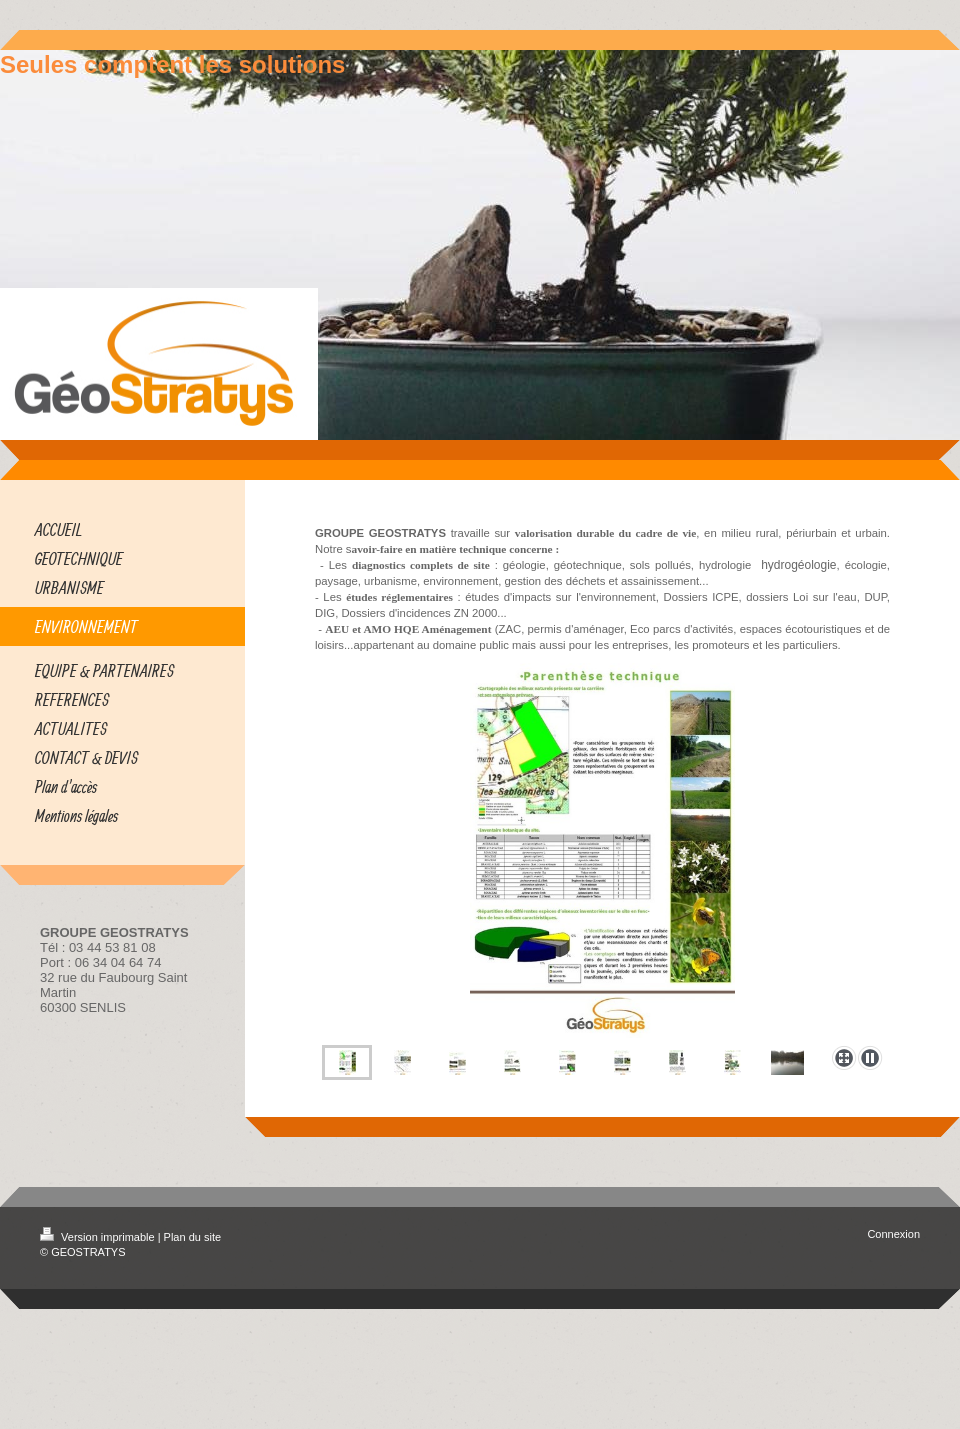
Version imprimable (99, 1237)
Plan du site (192, 1237)
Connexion (893, 1234)
